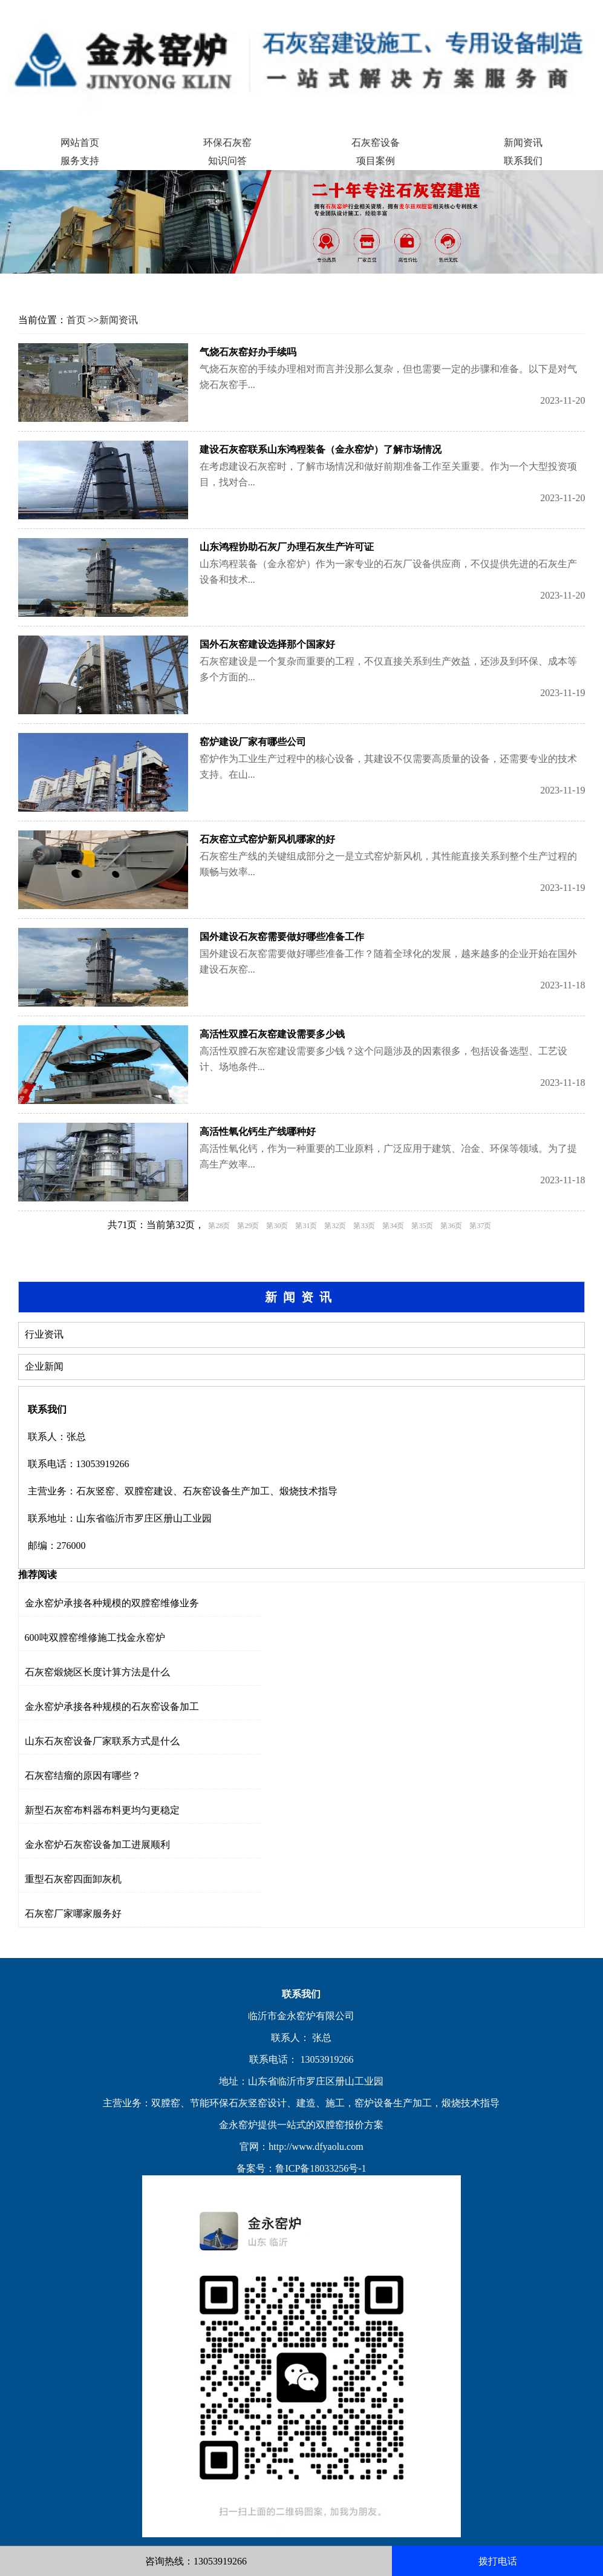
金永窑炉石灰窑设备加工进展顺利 (97, 1844)
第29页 (248, 1225)
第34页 (393, 1225)
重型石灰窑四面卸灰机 (73, 1879)
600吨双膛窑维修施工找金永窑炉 (95, 1637)
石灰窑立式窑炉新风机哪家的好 (267, 839)
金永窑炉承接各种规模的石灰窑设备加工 (112, 1706)
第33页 (364, 1225)
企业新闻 (44, 1366)
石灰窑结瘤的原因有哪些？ (83, 1775)
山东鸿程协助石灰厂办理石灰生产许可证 (287, 547)
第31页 (306, 1225)
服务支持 (79, 161)
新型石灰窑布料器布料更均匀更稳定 (102, 1810)
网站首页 (79, 142)
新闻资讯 (523, 142)
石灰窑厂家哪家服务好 (73, 1913)
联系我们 (523, 161)
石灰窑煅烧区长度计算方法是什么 (97, 1672)
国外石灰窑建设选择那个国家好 (267, 644)
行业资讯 (44, 1334)
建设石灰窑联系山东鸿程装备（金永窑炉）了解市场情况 (321, 449)
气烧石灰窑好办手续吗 (248, 352)
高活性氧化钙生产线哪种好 (258, 1131)
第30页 (277, 1225)
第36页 (451, 1225)
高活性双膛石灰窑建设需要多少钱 (272, 1034)
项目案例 (375, 161)
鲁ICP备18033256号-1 (320, 2168)
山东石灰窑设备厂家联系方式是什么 (102, 1741)
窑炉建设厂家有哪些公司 (253, 742)
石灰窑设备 (375, 142)
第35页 (422, 1225)
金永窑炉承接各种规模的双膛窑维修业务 (112, 1603)
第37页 (480, 1225)
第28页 (219, 1225)
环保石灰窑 (227, 142)
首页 (76, 320)
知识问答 (227, 161)
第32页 (335, 1225)
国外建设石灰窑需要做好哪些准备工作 (282, 937)
